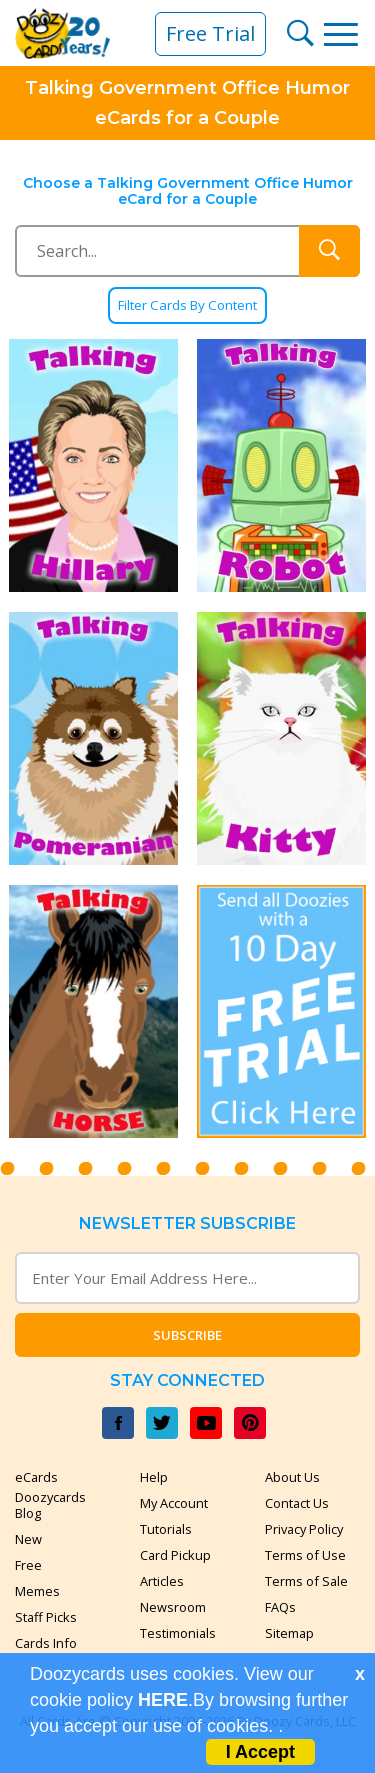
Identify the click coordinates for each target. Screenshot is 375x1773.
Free (28, 1565)
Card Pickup (175, 1555)
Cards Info (46, 1643)
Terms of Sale (306, 1581)
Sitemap (289, 1633)
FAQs (280, 1607)
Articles (162, 1581)
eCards (36, 1477)
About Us (292, 1477)
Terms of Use (305, 1555)
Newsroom (173, 1607)
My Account (174, 1503)
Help (154, 1477)
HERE (163, 1700)
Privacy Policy (304, 1529)
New (28, 1539)
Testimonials (178, 1633)
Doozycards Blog (50, 1505)
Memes (37, 1591)
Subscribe (187, 1335)
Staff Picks (46, 1617)
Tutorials (166, 1529)
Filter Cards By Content (187, 305)
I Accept (260, 1752)
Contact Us (297, 1503)
